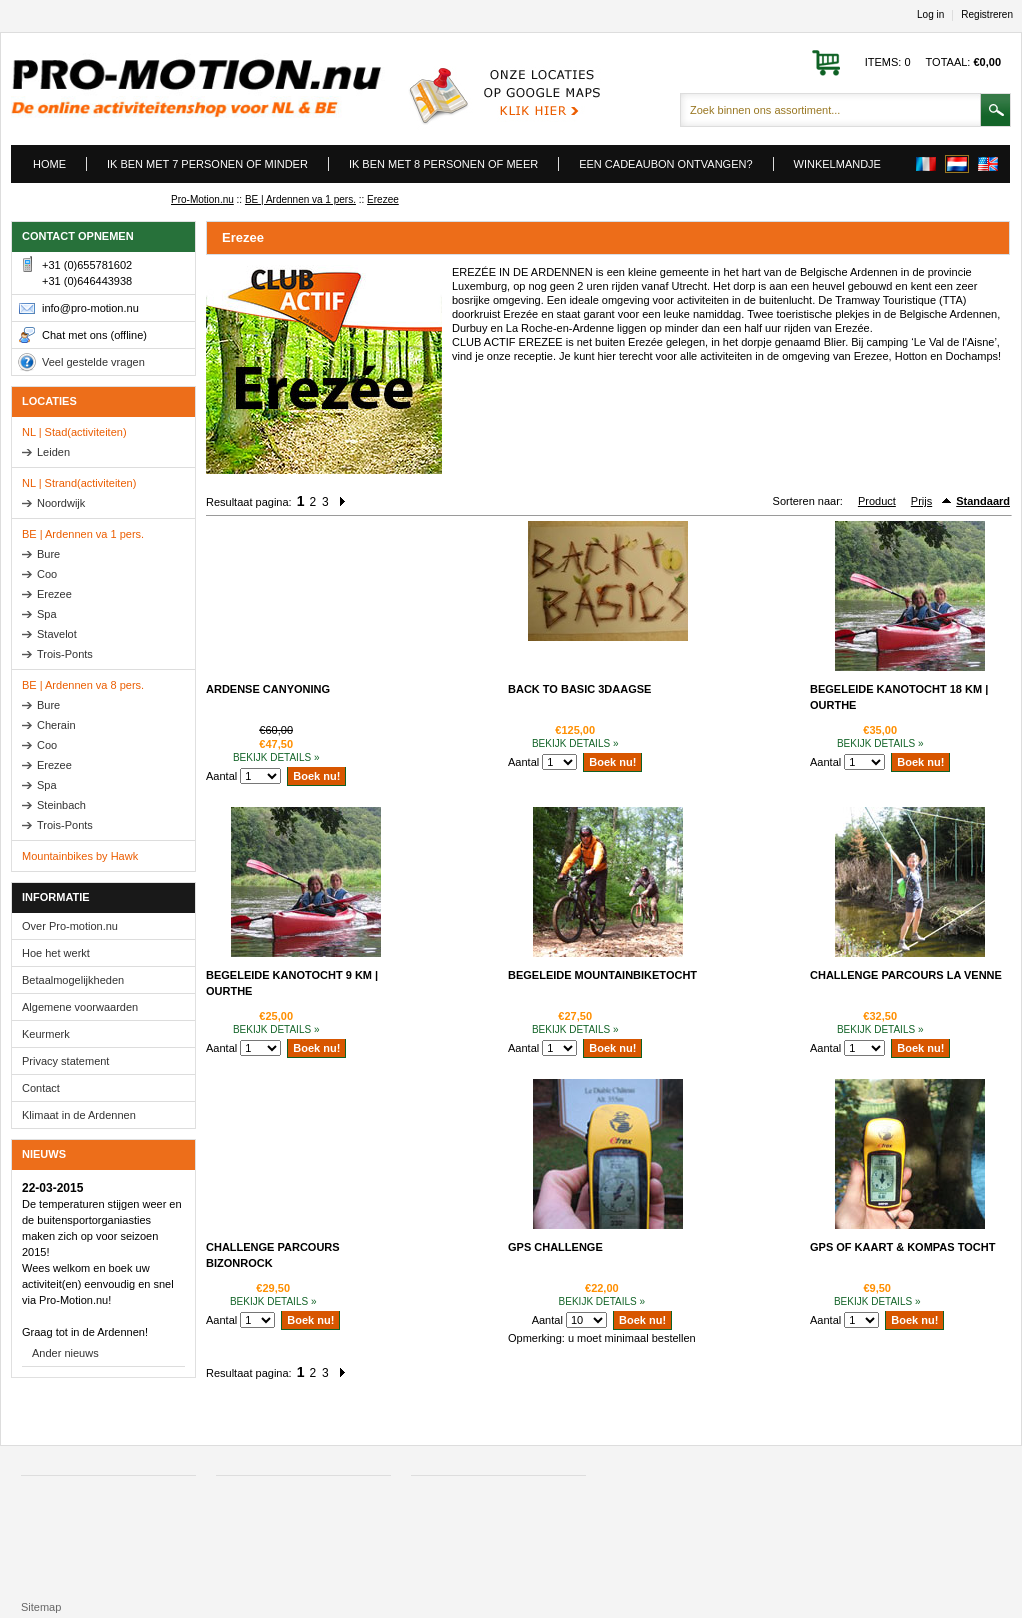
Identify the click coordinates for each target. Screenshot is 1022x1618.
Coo (47, 574)
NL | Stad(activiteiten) (74, 432)
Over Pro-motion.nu (70, 926)
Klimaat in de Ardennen (79, 1115)
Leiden (53, 452)
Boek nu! (316, 776)
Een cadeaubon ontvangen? (665, 164)
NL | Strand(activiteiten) (79, 483)
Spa (47, 614)
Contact (41, 1088)
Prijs (921, 501)
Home (49, 164)
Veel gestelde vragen (93, 362)
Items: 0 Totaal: (933, 62)
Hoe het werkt (56, 953)
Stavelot (57, 634)
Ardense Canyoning (268, 689)
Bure (48, 554)
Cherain (56, 725)
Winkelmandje (837, 164)
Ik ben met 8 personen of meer (443, 164)
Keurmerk (46, 1034)
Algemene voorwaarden (80, 1007)
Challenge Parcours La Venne (906, 975)
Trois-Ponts (65, 654)
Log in (930, 15)
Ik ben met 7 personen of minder (207, 164)
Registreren (987, 15)
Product (877, 501)
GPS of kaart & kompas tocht (902, 1247)
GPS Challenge (555, 1247)
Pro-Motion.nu (202, 199)
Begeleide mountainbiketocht (602, 975)
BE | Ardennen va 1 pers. (300, 199)
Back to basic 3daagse (579, 689)
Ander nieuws (65, 1353)
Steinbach (61, 805)
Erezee (383, 199)
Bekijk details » (276, 757)
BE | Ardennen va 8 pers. (83, 685)
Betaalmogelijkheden (73, 980)
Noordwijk (61, 503)
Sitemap (41, 1607)
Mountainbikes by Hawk (80, 856)
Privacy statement (65, 1061)
